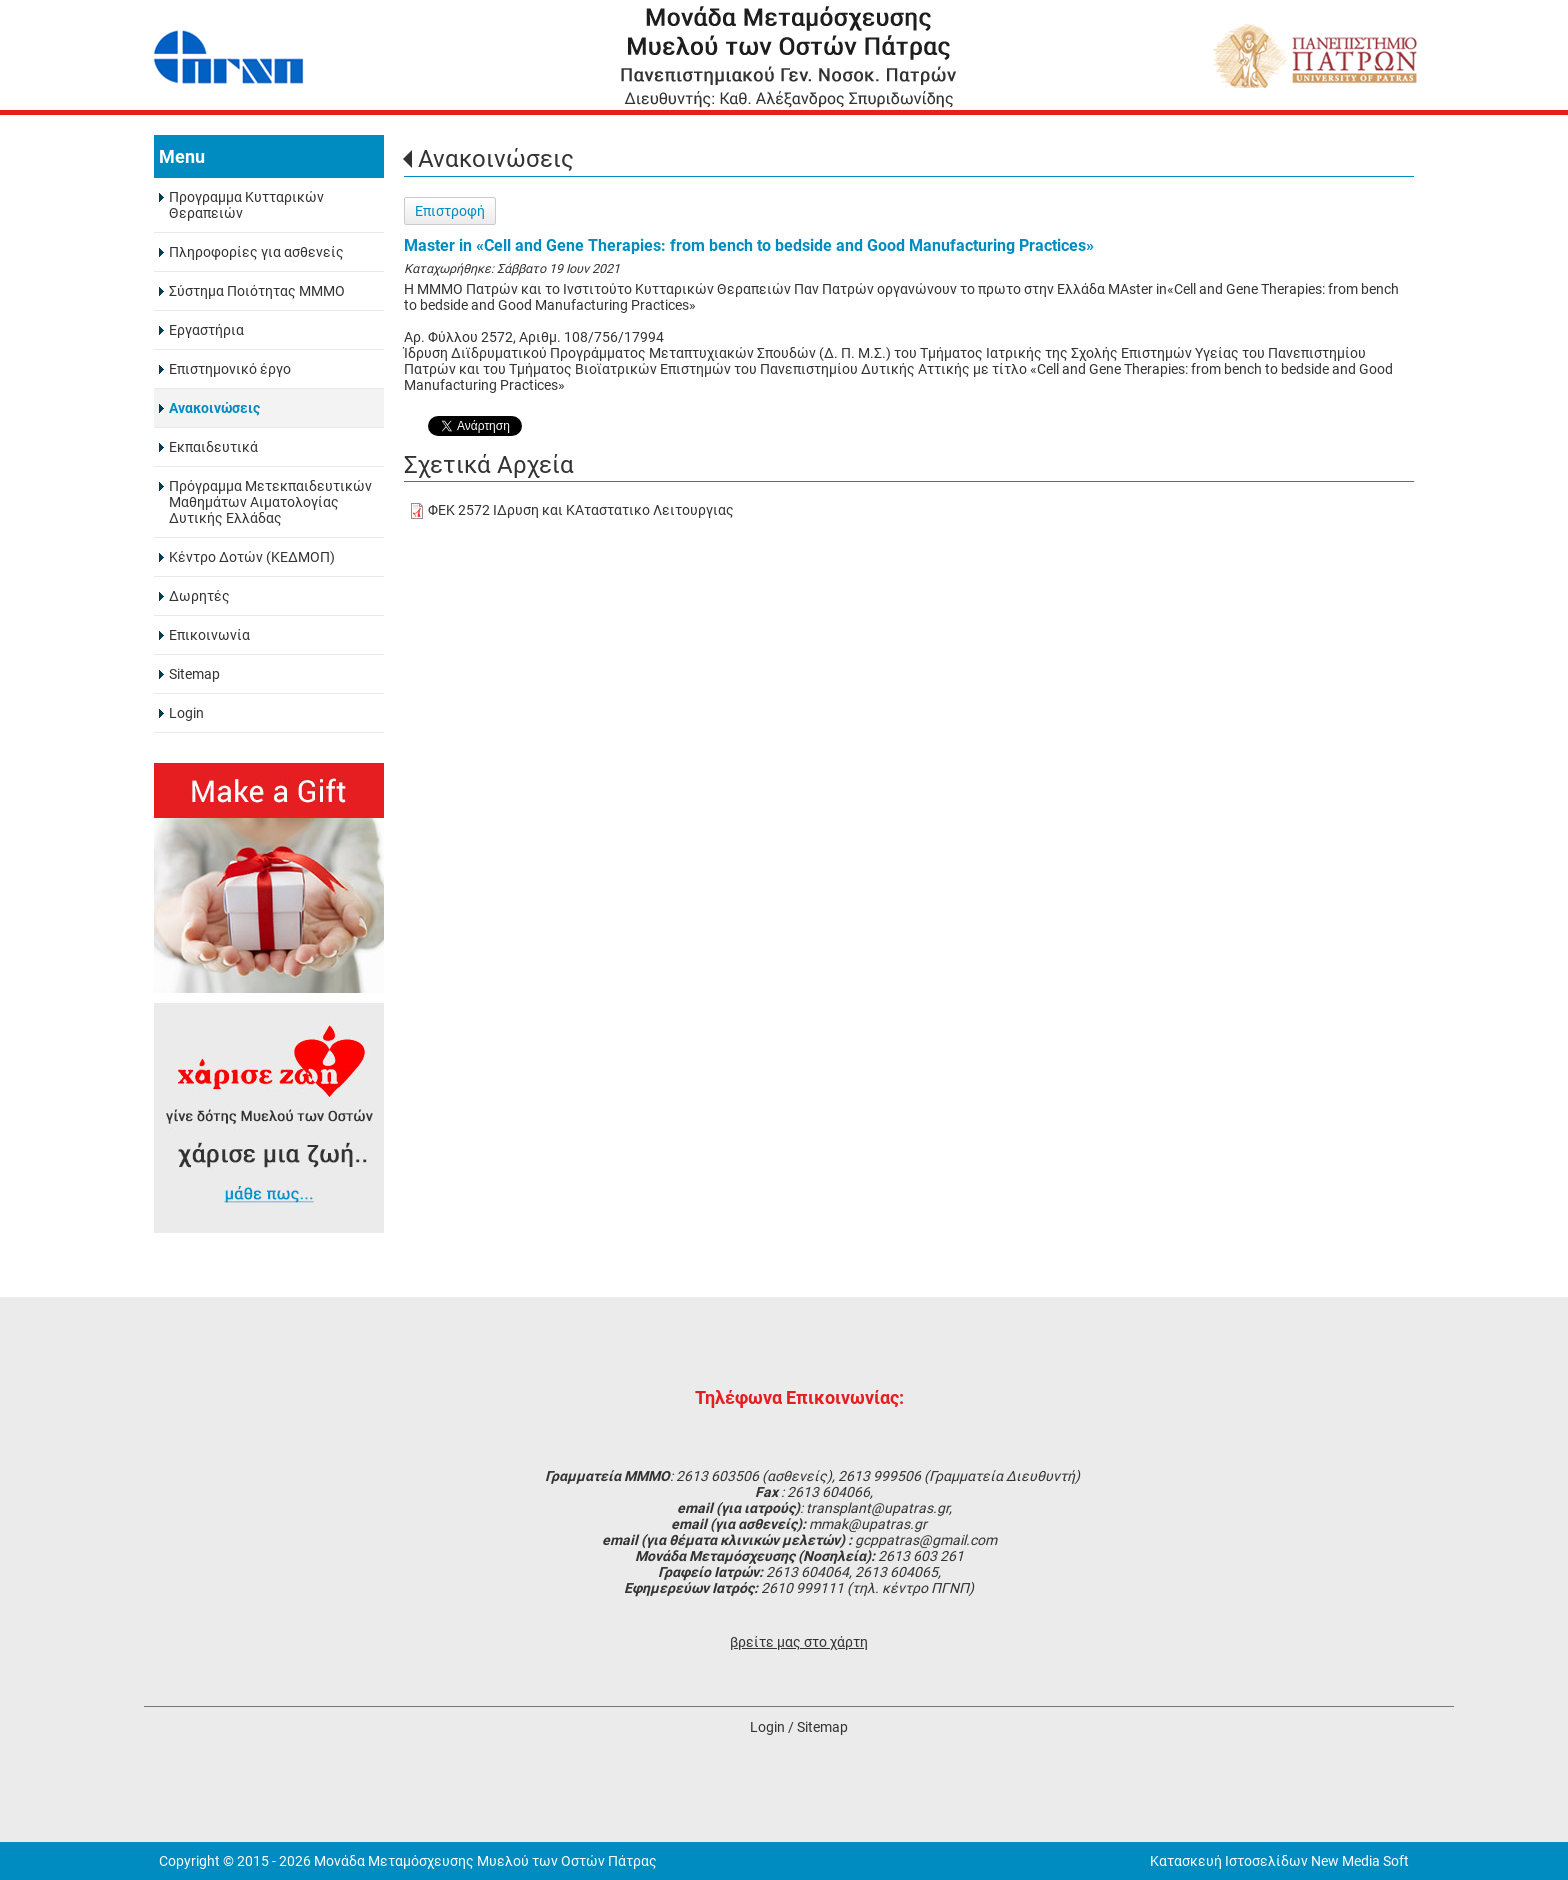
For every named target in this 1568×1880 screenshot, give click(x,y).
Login (767, 1727)
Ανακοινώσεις (496, 159)
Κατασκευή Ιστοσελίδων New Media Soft (1279, 1861)
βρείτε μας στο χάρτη (799, 1642)
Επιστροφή (450, 211)
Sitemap (822, 1727)
